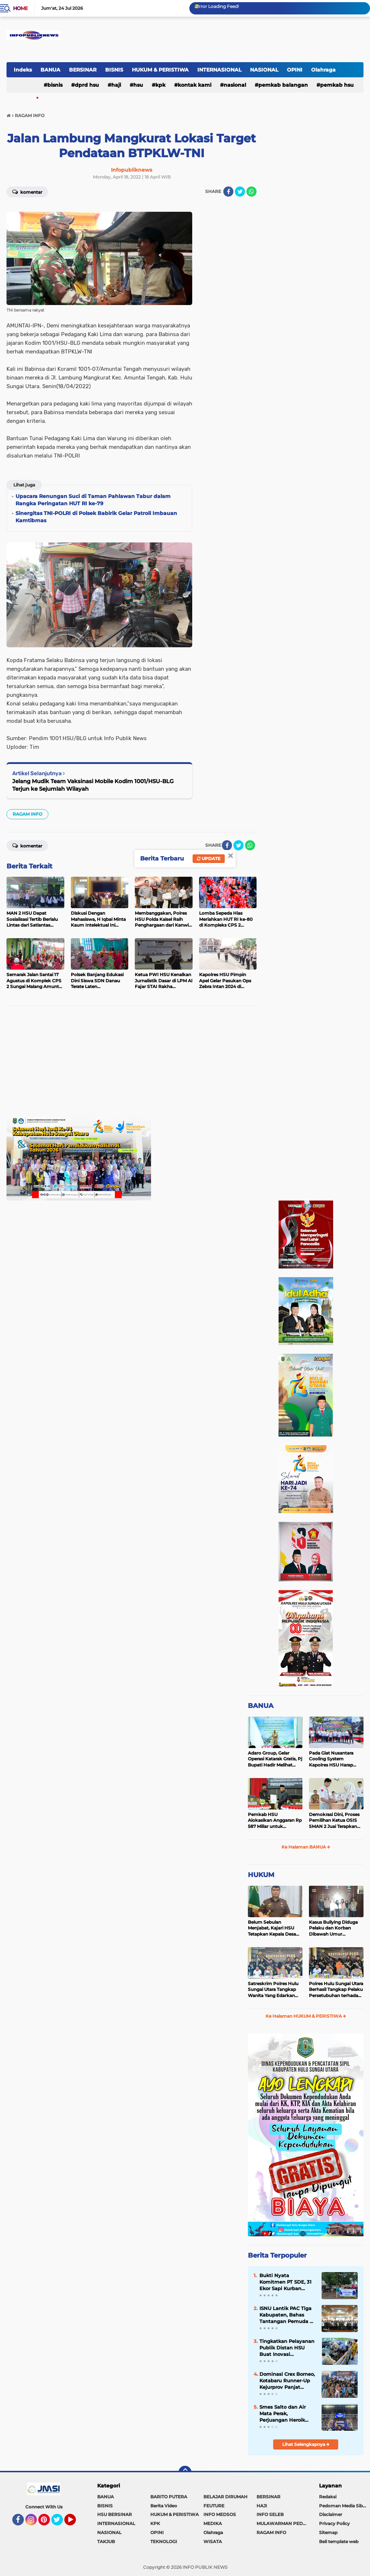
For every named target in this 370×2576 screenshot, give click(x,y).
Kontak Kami (194, 85)
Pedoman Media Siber (343, 2505)
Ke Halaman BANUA (305, 1847)
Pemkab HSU (337, 85)
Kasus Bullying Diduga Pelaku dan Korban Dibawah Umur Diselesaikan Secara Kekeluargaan (333, 1928)
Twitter (60, 2523)
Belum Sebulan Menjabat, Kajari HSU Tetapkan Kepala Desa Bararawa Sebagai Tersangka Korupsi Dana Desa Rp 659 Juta (274, 1928)
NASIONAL (264, 69)
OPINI (294, 69)
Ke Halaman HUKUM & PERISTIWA (306, 2016)
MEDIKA (212, 2523)
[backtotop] (185, 2472)
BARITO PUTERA (168, 2496)
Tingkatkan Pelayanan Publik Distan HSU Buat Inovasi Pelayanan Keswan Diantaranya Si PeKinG (286, 2348)
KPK (160, 85)
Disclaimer (330, 2514)
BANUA (50, 69)
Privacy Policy (334, 2523)
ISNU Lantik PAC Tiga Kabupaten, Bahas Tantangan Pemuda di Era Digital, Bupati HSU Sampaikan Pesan (287, 2315)
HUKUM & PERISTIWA (160, 69)
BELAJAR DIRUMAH (225, 2496)
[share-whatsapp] (251, 191)
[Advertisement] (132, 1063)
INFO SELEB (270, 2514)
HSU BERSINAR (114, 2514)
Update (208, 858)
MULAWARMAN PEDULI (283, 2523)
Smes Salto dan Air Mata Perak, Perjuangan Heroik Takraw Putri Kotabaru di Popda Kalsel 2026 (286, 2413)
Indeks (23, 69)
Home (20, 8)
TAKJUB (106, 2541)
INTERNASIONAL (219, 69)
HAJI (116, 85)
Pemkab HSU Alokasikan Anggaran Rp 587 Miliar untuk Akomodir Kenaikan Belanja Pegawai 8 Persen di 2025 (275, 1821)
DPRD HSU (87, 85)
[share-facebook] (228, 191)
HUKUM (261, 1875)
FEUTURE (213, 2505)
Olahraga (323, 69)
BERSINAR (82, 69)
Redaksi (327, 2496)
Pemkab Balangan (283, 85)
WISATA (212, 2541)
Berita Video (163, 2505)
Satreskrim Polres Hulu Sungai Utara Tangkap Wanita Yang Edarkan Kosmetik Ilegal (273, 1990)
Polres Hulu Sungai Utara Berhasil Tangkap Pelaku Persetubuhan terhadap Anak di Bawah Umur (336, 1990)
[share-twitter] (240, 191)
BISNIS (114, 69)
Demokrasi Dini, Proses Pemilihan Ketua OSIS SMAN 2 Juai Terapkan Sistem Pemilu (334, 1821)
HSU (138, 85)
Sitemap (328, 2532)
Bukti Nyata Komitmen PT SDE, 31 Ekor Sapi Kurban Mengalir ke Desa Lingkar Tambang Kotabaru (285, 2282)
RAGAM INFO (27, 814)
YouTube (75, 2523)
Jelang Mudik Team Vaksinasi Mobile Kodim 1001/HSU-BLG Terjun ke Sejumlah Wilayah (93, 785)
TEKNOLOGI (163, 2541)
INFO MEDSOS (219, 2514)
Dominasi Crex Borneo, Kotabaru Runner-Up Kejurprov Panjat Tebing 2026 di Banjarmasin (287, 2381)
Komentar (27, 191)
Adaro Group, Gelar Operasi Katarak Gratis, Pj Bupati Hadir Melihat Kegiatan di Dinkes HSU (275, 1759)
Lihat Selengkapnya (306, 2444)
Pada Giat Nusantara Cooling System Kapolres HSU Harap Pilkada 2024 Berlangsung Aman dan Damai (335, 1759)
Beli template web (338, 2541)
